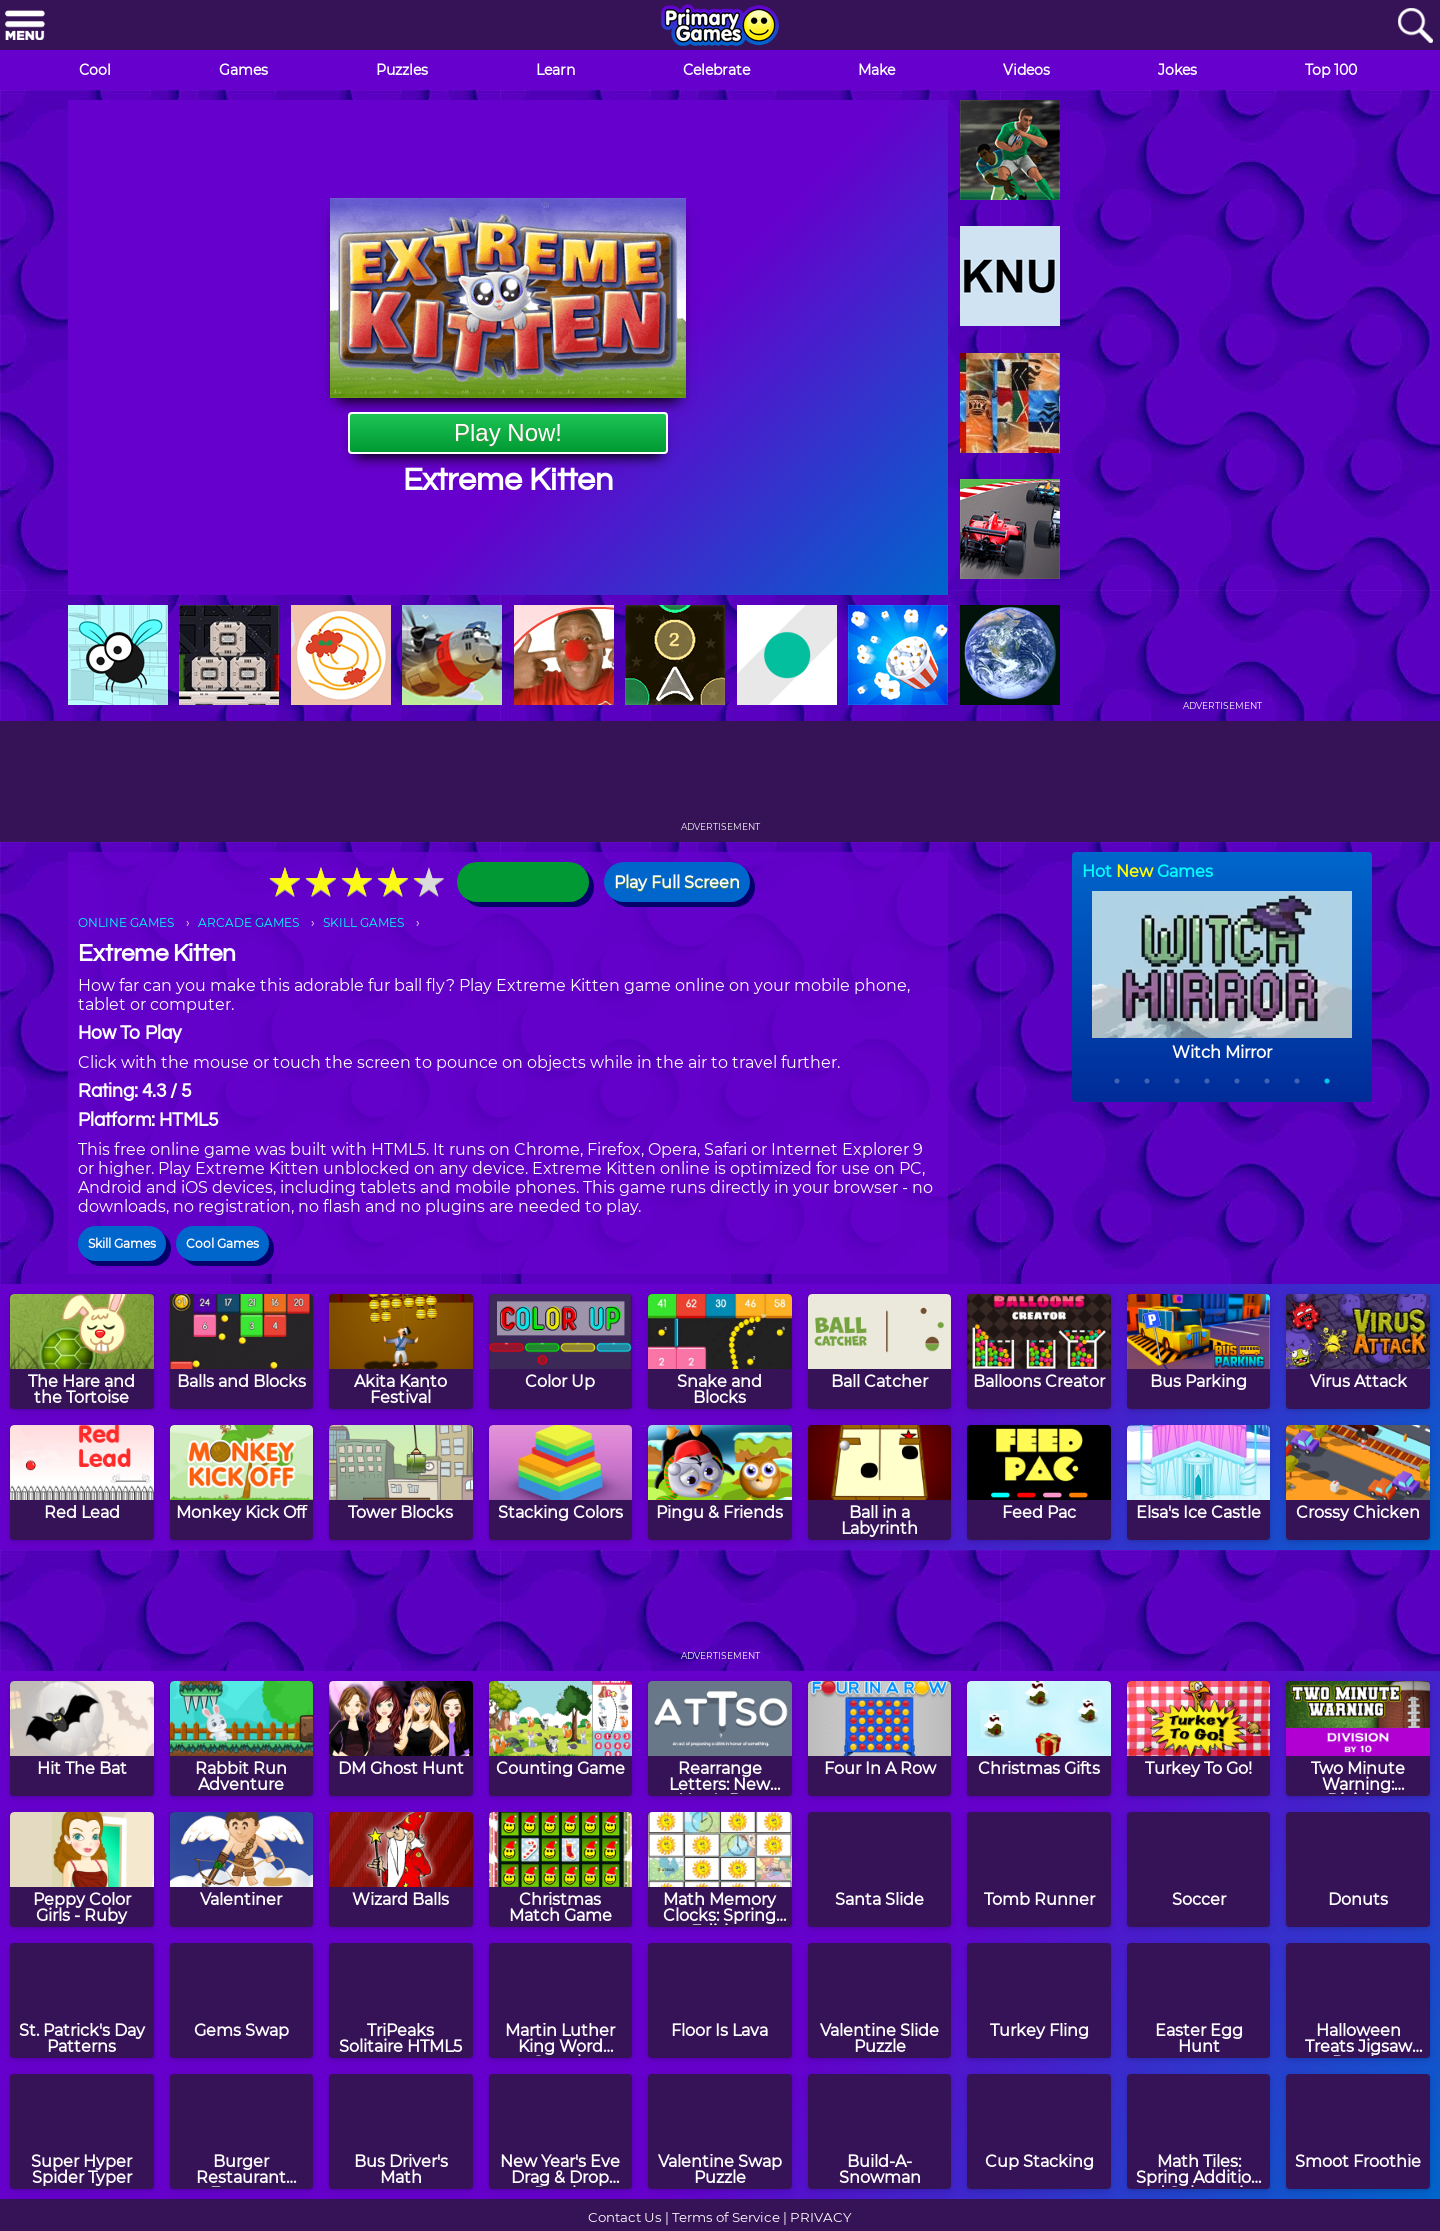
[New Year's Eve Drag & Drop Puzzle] (561, 2131)
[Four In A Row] (880, 1738)
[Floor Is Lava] (720, 2000)
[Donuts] (1358, 1869)
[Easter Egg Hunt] (1199, 2000)
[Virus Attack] (1358, 1351)
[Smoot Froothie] (1358, 2131)
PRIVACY (820, 2217)
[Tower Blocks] (401, 1482)
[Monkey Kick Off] (242, 1482)
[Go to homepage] (720, 27)
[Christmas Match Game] (561, 1869)
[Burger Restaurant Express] (242, 2131)
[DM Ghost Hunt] (401, 1738)
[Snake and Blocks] (720, 1351)
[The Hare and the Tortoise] (82, 1351)
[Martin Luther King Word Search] (561, 2000)
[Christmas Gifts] (1039, 1738)
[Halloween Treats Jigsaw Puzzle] (1358, 2000)
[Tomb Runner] (1039, 1869)
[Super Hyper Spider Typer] (82, 2131)
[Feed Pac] (1039, 1482)
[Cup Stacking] (1039, 2131)
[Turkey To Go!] (1199, 1738)
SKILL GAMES (363, 922)
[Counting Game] (561, 1738)
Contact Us (625, 2217)
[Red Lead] (82, 1482)
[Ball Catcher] (880, 1351)
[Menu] (25, 26)
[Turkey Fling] (1039, 2000)
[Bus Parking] (1199, 1351)
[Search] (1415, 26)
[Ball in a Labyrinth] (880, 1482)
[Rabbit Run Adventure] (242, 1738)
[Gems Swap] (242, 2000)
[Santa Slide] (880, 1869)
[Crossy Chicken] (1358, 1482)
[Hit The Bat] (82, 1738)
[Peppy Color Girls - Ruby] (82, 1869)
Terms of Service (726, 2217)
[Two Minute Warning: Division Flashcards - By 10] (1358, 1738)
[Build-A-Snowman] (880, 2131)
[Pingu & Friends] (720, 1482)
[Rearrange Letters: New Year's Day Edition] (720, 1738)
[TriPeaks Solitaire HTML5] (401, 2000)
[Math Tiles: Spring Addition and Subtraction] (1199, 2131)
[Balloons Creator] (1039, 1351)
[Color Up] (561, 1351)
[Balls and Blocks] (242, 1351)
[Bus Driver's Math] (401, 2131)
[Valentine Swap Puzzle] (720, 2131)
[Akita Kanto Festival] (401, 1351)
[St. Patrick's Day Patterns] (82, 2000)
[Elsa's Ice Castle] (1199, 1482)
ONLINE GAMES (126, 922)
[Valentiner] (242, 1869)
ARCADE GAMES (248, 922)
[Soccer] (1199, 1869)
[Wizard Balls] (401, 1869)
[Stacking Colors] (561, 1482)
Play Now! (508, 432)
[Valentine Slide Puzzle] (880, 2000)
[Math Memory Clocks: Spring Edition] (720, 1869)
